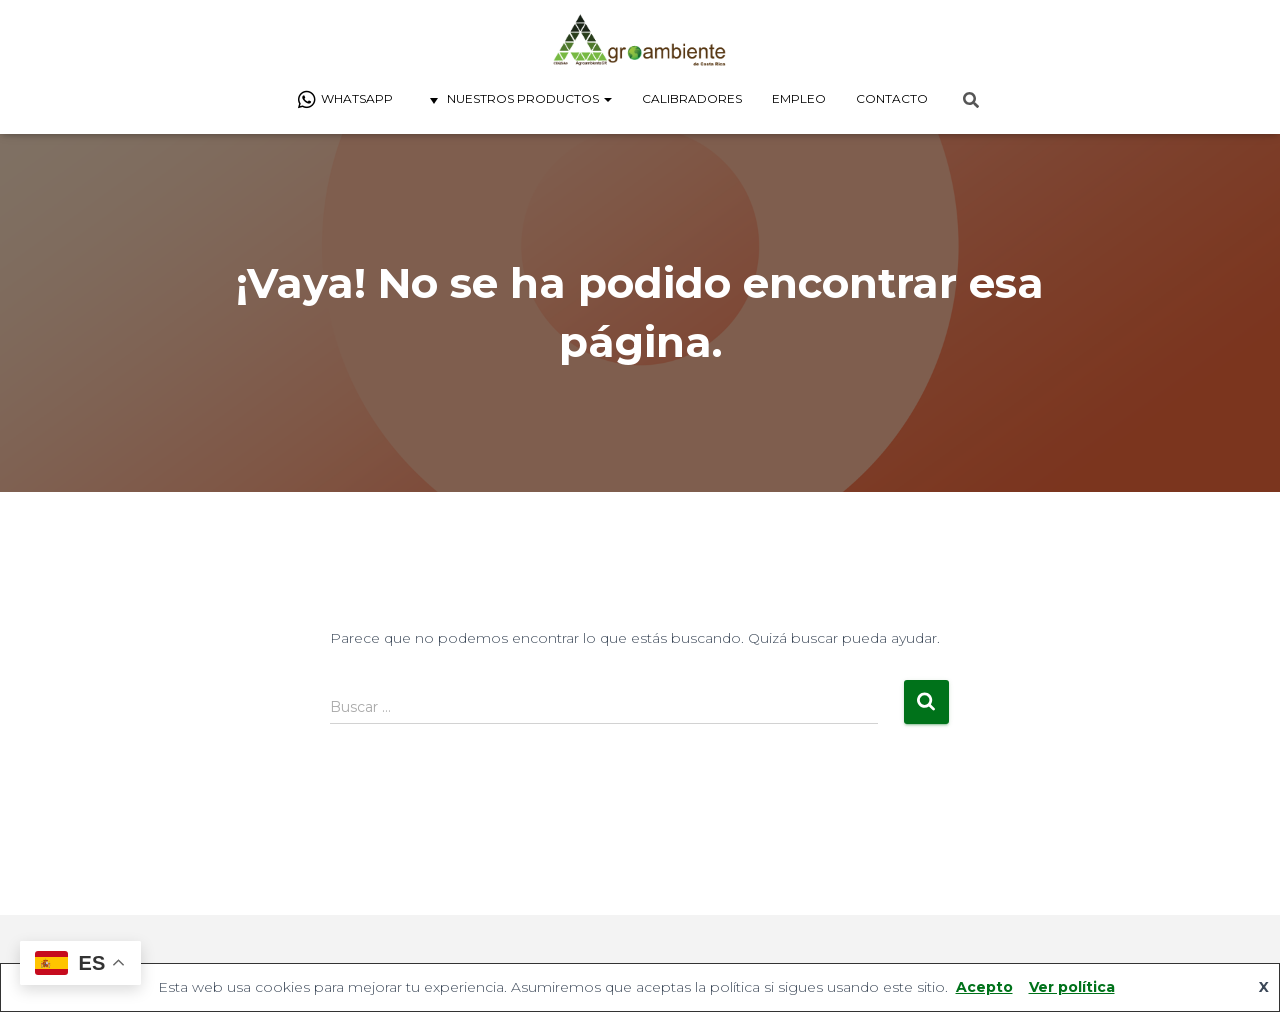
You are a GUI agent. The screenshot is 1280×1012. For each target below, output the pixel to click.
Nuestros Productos (517, 100)
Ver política (1072, 987)
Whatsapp (345, 100)
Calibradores (692, 98)
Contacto (892, 98)
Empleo (799, 98)
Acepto (984, 987)
